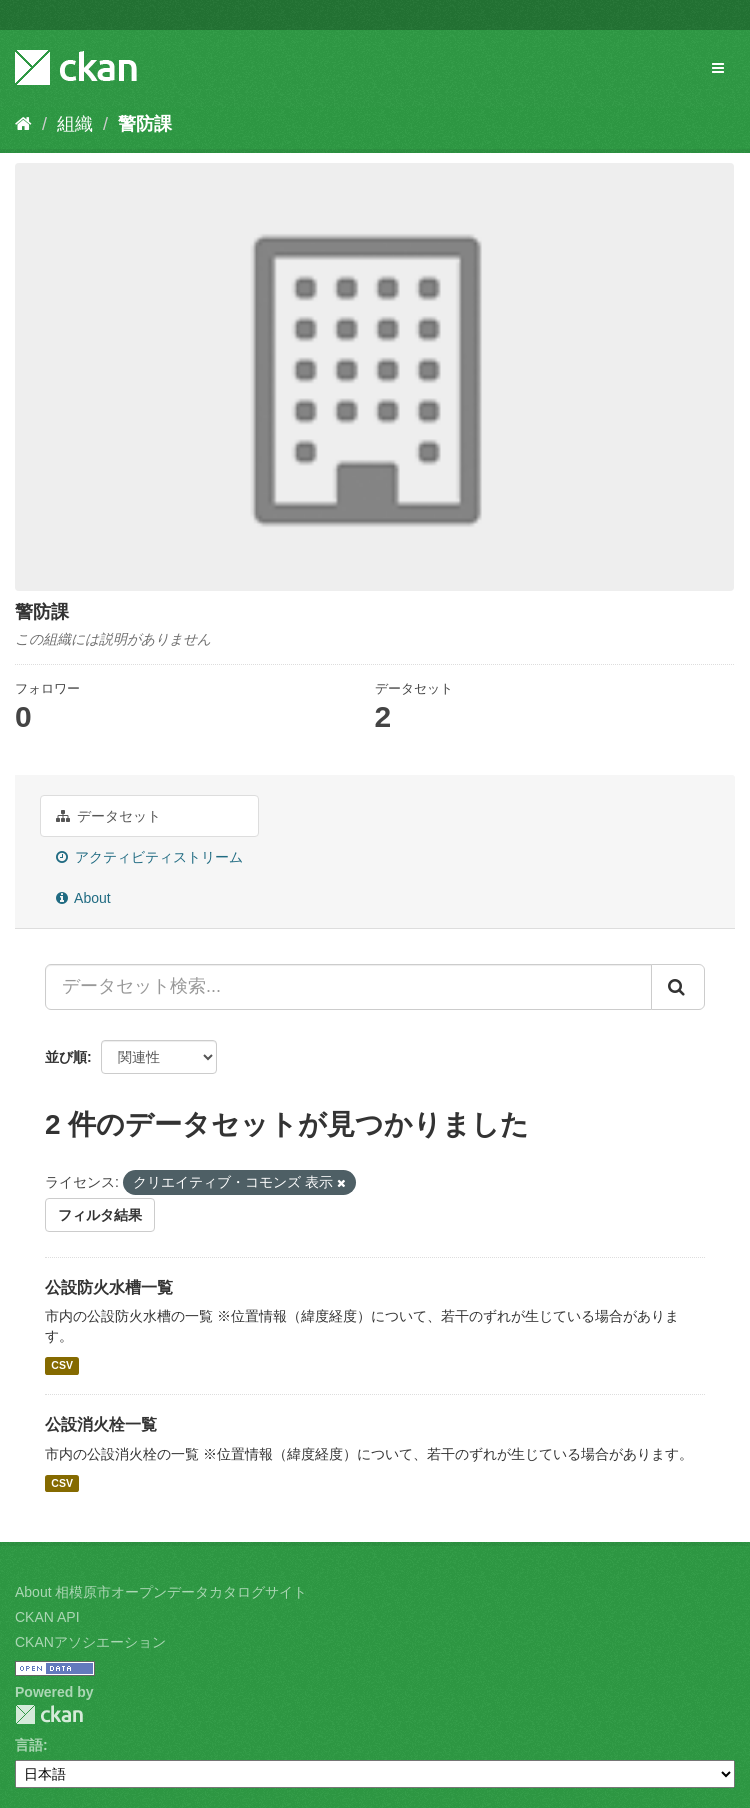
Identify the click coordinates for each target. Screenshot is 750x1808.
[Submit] (678, 987)
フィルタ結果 (100, 1215)
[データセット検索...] (348, 987)
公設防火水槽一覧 (109, 1287)
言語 (29, 1745)
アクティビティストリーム (149, 857)
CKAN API (47, 1617)
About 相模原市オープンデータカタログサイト (161, 1592)
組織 (75, 124)
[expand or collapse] (718, 68)
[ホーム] (23, 124)
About (83, 898)
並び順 (66, 1057)
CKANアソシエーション (90, 1642)
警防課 (145, 124)
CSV (62, 1365)
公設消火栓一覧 (101, 1424)
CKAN (49, 1714)
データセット (108, 816)
